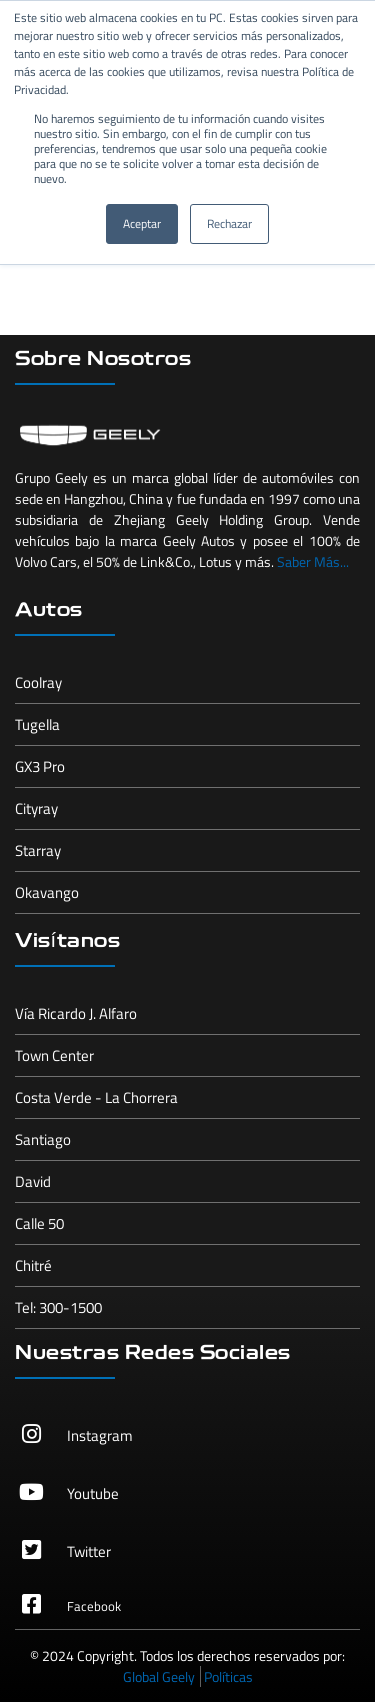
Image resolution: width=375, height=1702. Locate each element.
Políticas (228, 1676)
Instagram (100, 1435)
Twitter (89, 1551)
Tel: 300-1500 (58, 1307)
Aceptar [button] (142, 223)
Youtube (93, 1493)
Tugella (37, 724)
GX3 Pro (40, 766)
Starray (38, 850)
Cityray (36, 808)
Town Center (54, 1055)
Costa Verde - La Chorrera (96, 1097)
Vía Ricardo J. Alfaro (76, 1013)
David (33, 1181)
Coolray (38, 682)
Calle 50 (39, 1223)
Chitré (33, 1265)
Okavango (47, 892)
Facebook (94, 1606)
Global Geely (159, 1676)
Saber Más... (313, 561)
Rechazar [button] (229, 223)
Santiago (43, 1139)
